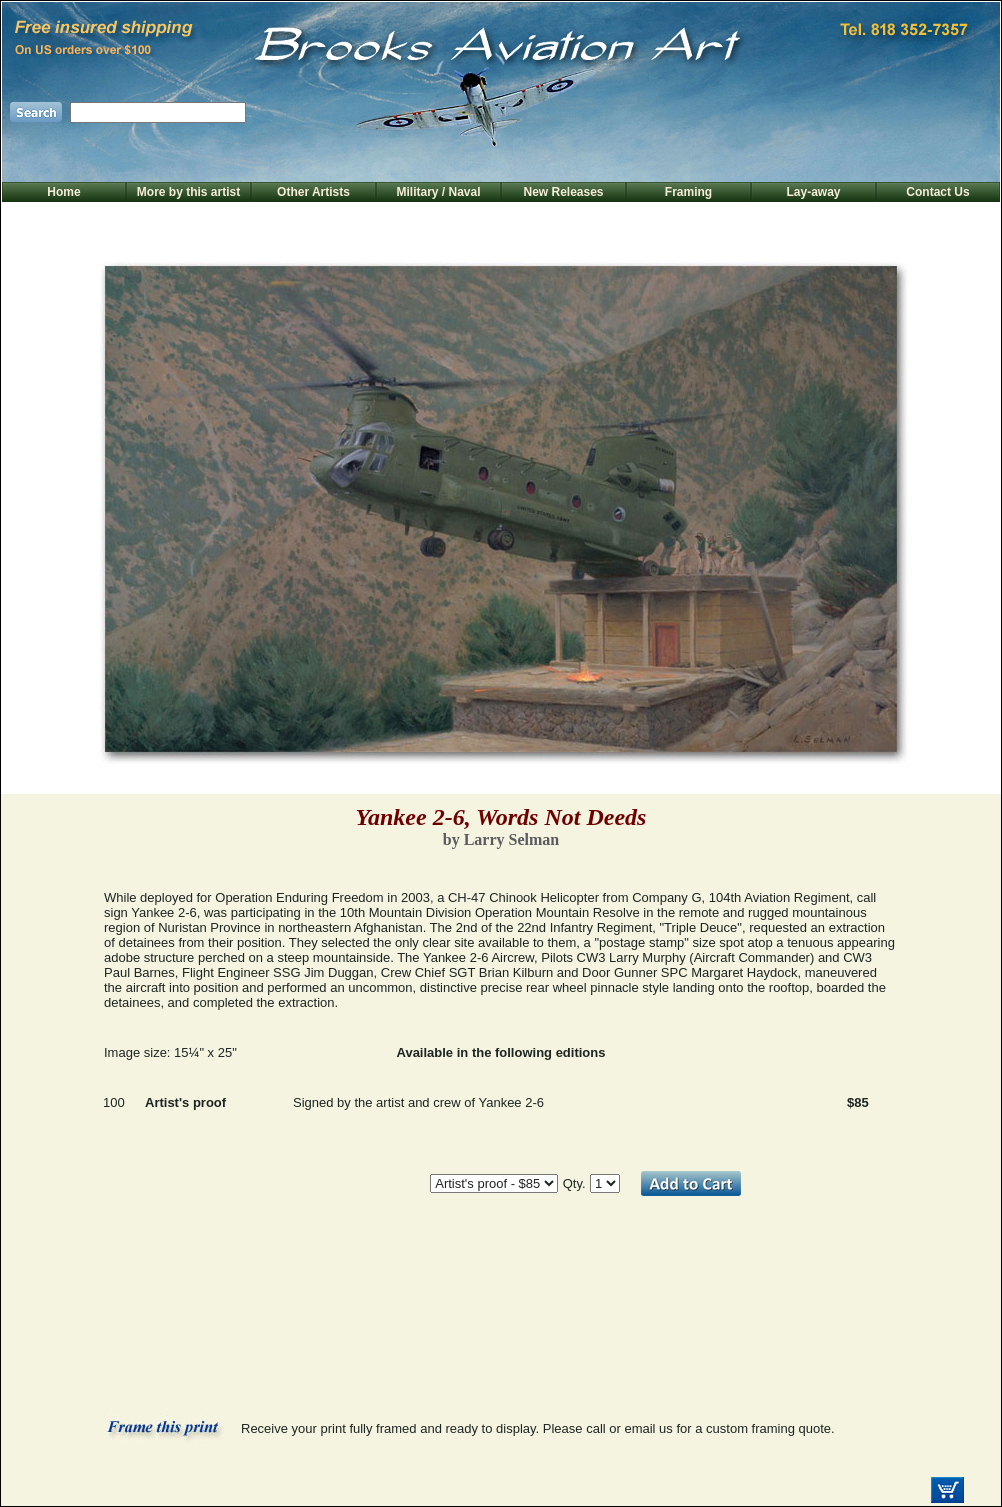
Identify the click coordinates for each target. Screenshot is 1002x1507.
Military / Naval (438, 192)
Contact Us (937, 192)
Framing (688, 192)
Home (63, 192)
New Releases (563, 192)
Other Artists (313, 192)
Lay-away (813, 192)
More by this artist (188, 192)
